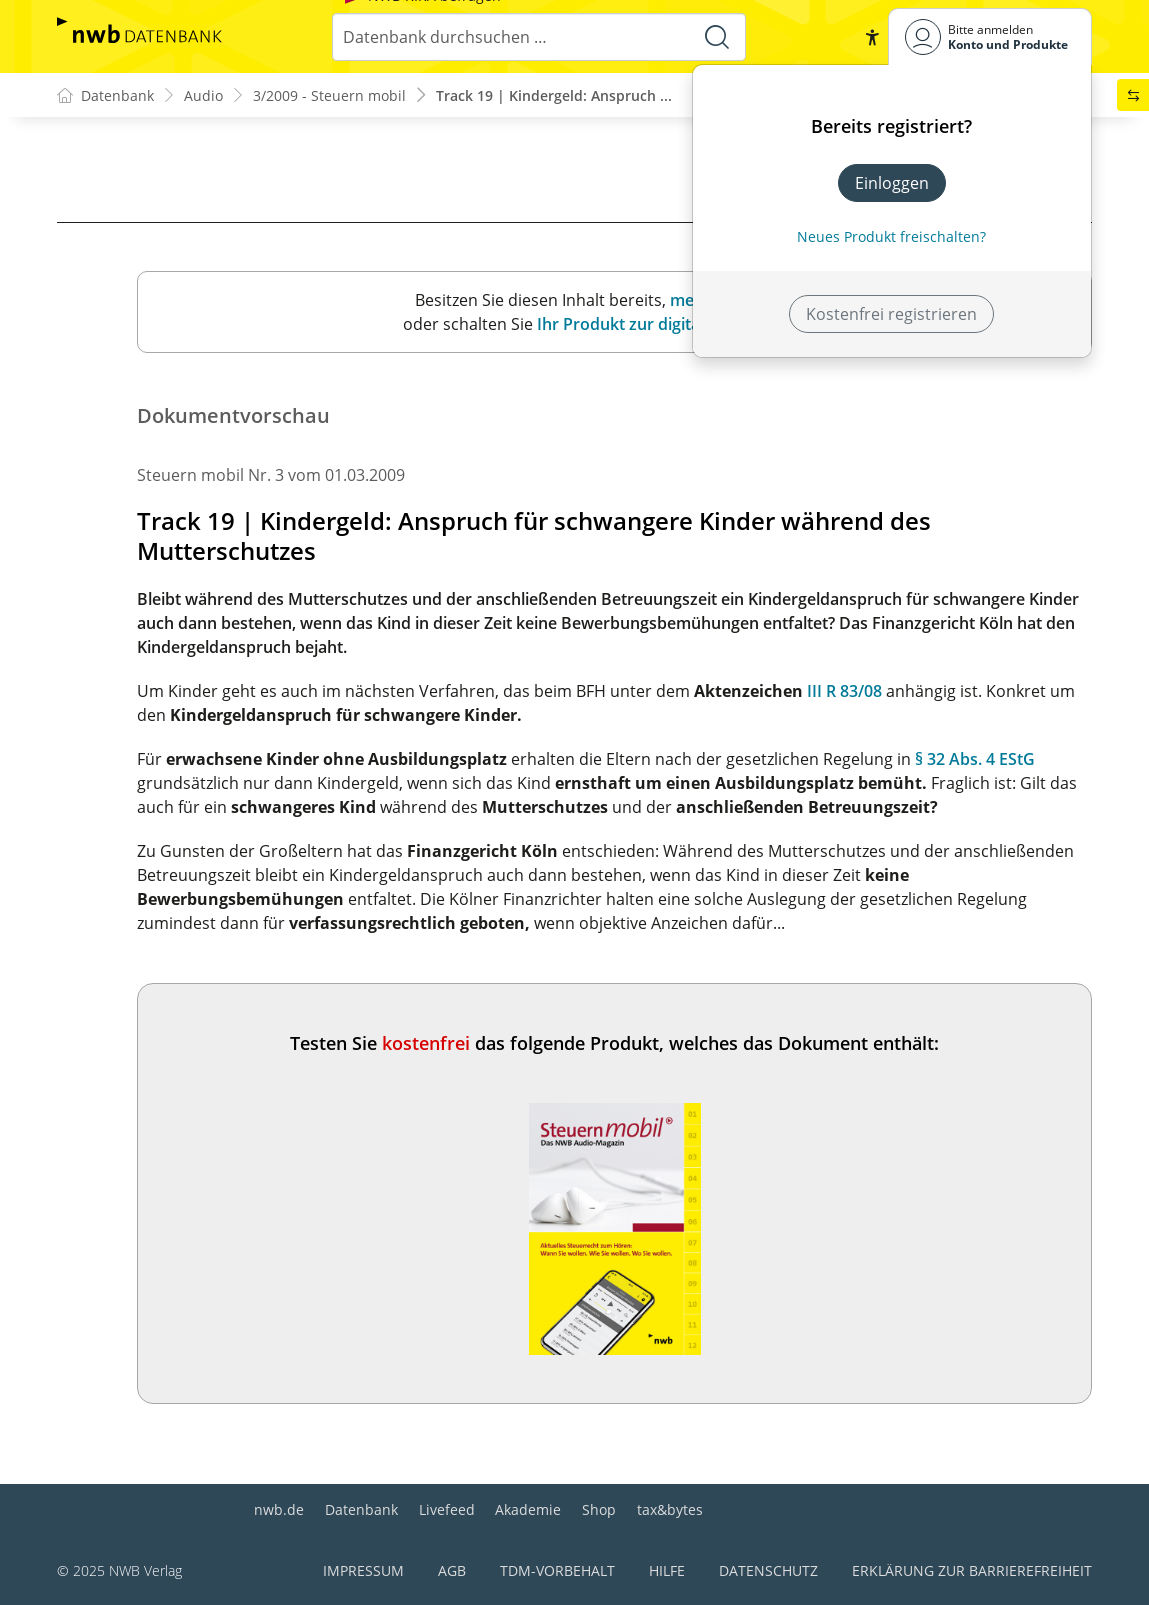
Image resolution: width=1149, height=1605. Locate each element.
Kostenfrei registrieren (891, 314)
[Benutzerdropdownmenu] (990, 36)
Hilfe (667, 1570)
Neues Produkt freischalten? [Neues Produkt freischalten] (891, 236)
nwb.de (279, 1509)
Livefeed (447, 1509)
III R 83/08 (844, 691)
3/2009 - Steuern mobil (329, 95)
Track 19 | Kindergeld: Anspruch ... (554, 95)
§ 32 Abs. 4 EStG (975, 759)
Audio (203, 95)
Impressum (363, 1570)
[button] (872, 37)
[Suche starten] (717, 37)
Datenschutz (768, 1570)
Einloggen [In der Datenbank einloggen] (892, 183)
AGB (452, 1570)
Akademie (528, 1509)
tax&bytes (670, 1509)
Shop (599, 1509)
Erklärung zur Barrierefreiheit (972, 1570)
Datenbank (361, 1509)
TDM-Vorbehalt (557, 1570)
